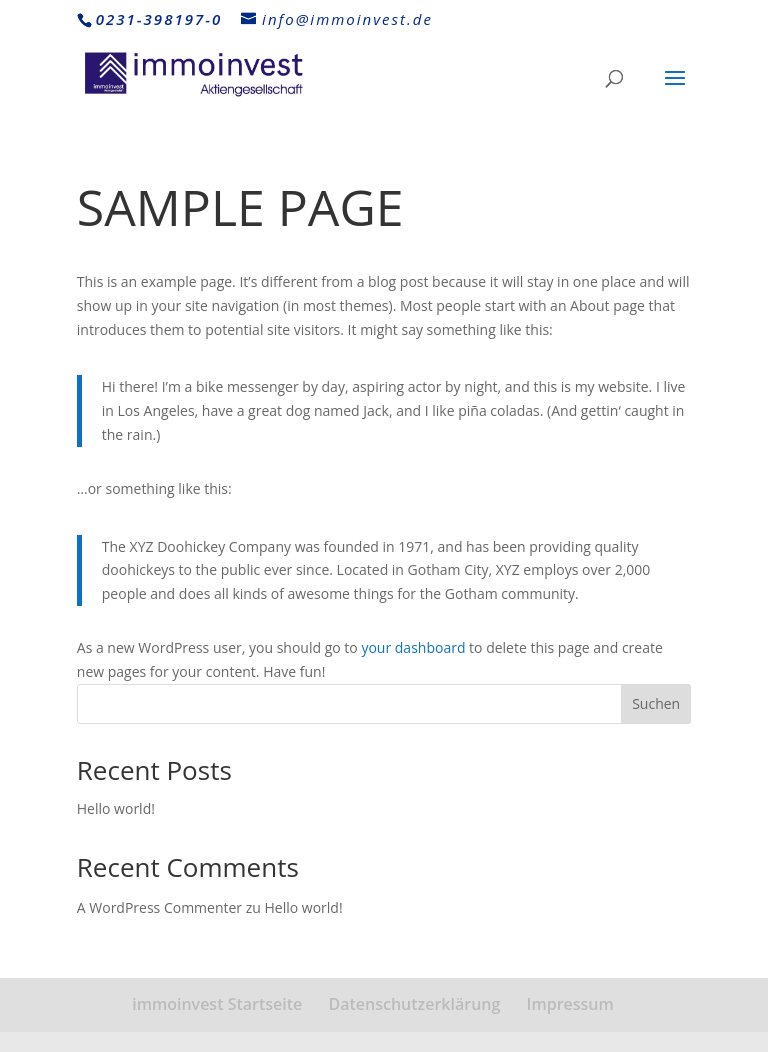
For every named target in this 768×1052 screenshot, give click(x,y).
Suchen (656, 703)
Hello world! (116, 808)
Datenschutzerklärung (414, 1004)
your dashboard (413, 647)
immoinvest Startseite (217, 1004)
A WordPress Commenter (159, 907)
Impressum (570, 1004)
